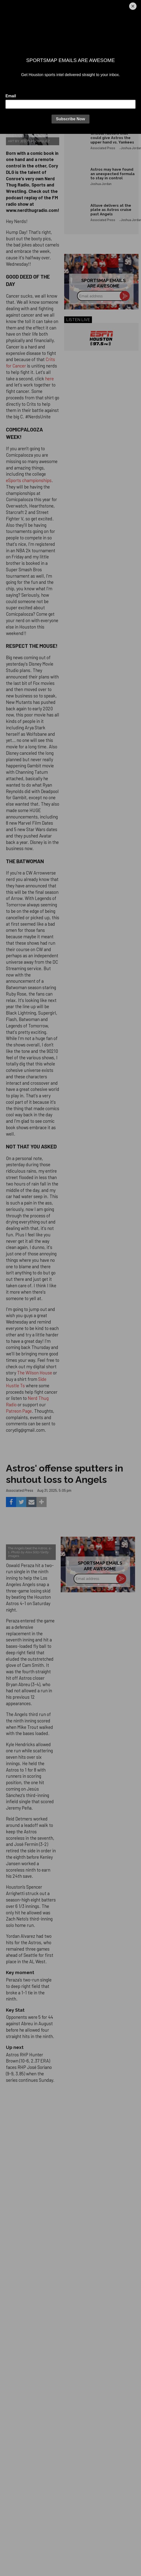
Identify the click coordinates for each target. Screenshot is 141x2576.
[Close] (133, 6)
